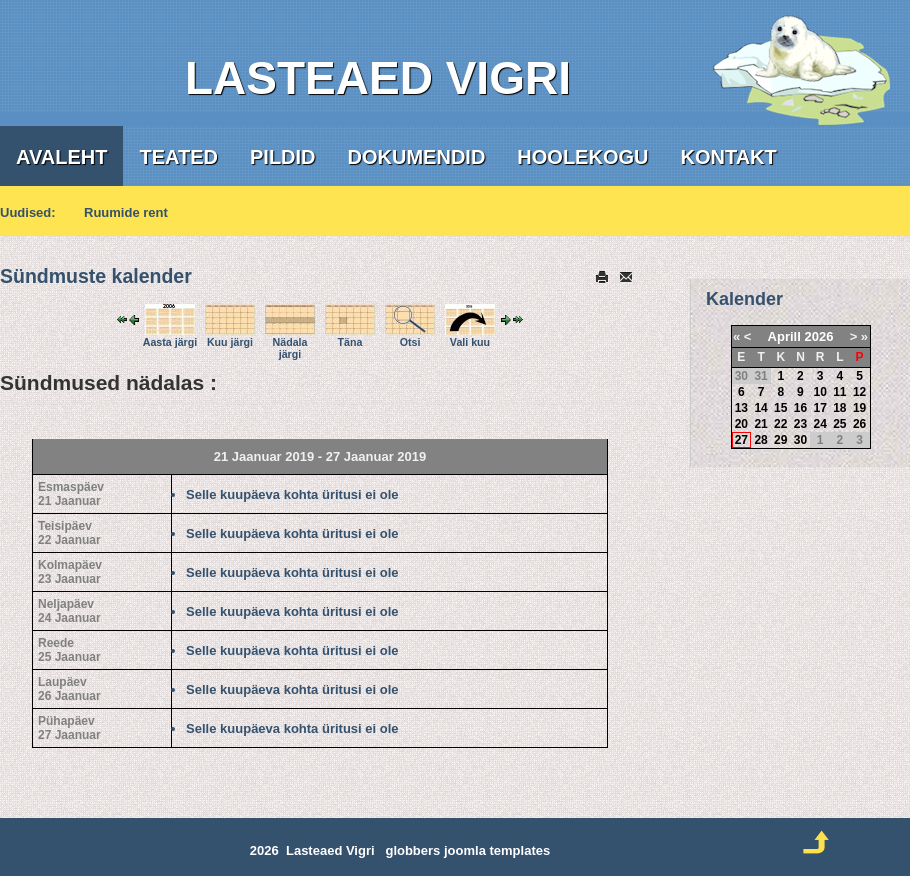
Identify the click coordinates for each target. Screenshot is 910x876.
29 (780, 440)
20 (741, 424)
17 (819, 408)
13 (741, 408)
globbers (412, 850)
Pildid (283, 157)
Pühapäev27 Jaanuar (69, 728)
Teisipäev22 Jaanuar (69, 533)
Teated (178, 157)
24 (819, 424)
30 (800, 440)
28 (760, 440)
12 (859, 392)
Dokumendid (417, 157)
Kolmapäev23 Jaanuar (70, 572)
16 (800, 408)
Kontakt (728, 157)
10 (819, 392)
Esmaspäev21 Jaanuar (71, 494)
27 (741, 440)
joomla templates (497, 850)
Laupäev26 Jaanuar (69, 689)
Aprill (784, 336)
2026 (818, 336)
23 (800, 424)
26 (859, 424)
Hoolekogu (582, 157)
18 (839, 408)
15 (780, 408)
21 (760, 424)
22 (780, 424)
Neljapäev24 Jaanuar (69, 611)
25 (839, 424)
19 (859, 408)
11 (839, 392)
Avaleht (61, 157)
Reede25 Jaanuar (69, 650)
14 (760, 408)
